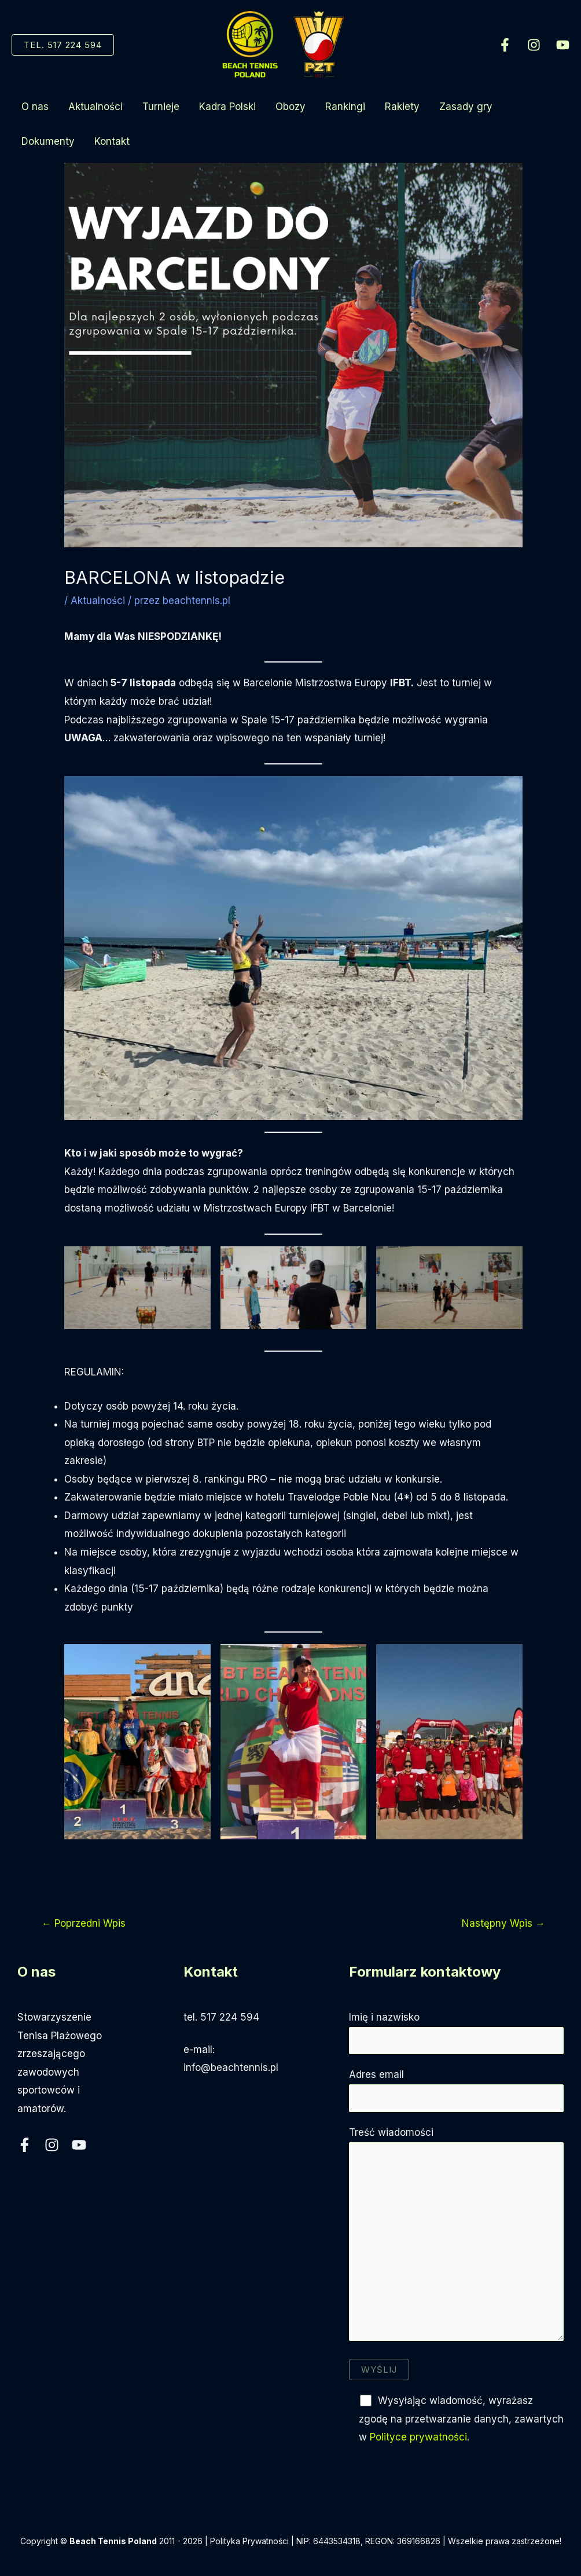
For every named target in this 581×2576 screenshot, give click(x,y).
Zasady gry (465, 106)
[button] (63, 45)
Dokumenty (48, 141)
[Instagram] (533, 45)
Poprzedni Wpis (84, 1923)
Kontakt (112, 141)
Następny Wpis (503, 1923)
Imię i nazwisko (456, 2032)
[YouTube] (562, 45)
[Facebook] (505, 45)
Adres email (456, 2090)
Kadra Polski (227, 106)
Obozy (290, 106)
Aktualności (95, 106)
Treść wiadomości (456, 2237)
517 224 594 (229, 2017)
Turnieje (160, 106)
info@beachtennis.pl (230, 2067)
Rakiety (402, 106)
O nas (35, 106)
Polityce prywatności (418, 2437)
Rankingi (345, 106)
